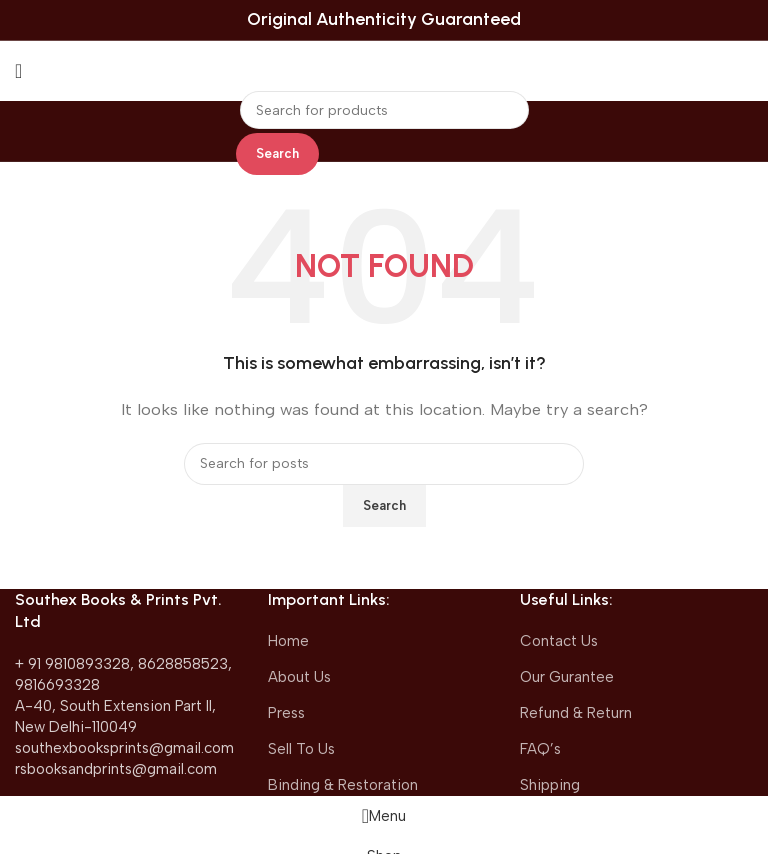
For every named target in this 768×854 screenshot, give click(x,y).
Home (288, 641)
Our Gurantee (567, 677)
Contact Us (559, 641)
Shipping (550, 785)
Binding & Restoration (343, 785)
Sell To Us (301, 749)
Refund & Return (576, 713)
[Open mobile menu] (18, 71)
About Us (299, 677)
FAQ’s (540, 749)
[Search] (384, 110)
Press (286, 713)
